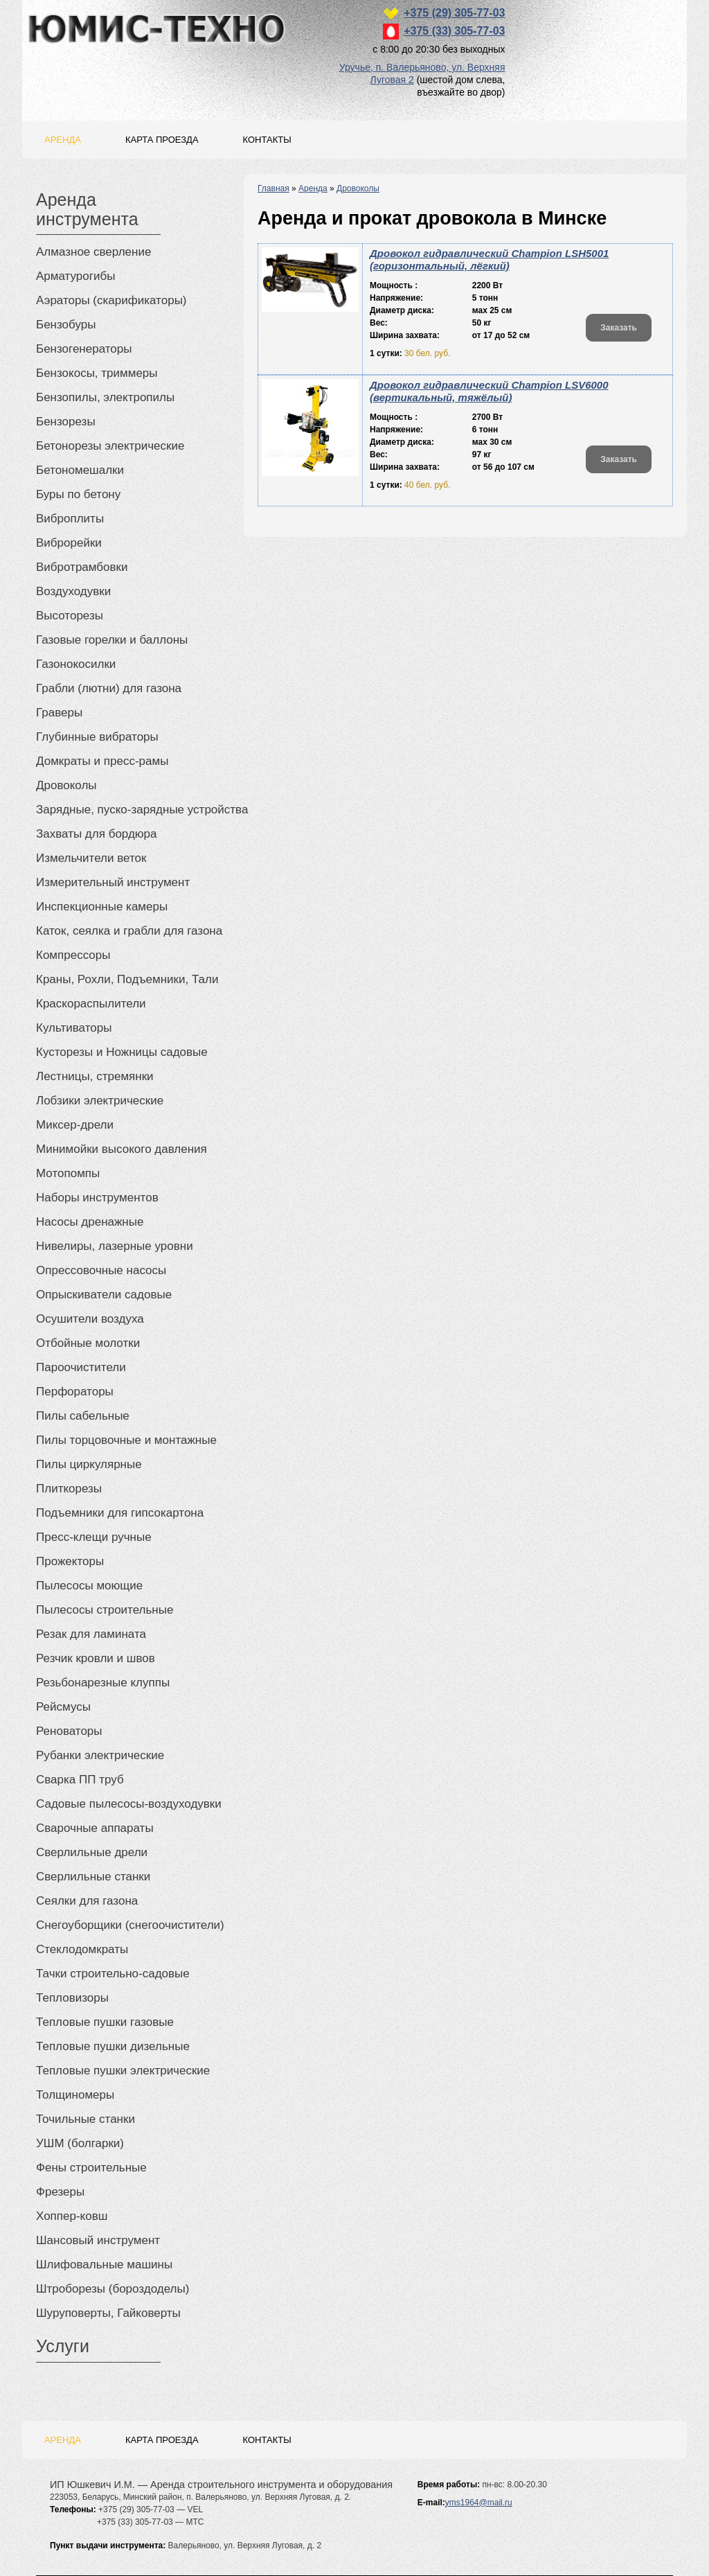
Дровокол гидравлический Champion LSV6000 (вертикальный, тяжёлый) (489, 391)
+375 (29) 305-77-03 (454, 13)
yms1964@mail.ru (478, 2502)
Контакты (267, 139)
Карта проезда (162, 139)
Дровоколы (357, 188)
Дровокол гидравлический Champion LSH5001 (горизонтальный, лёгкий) (489, 259)
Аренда (62, 139)
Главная (273, 188)
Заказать (618, 328)
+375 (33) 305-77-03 (454, 31)
